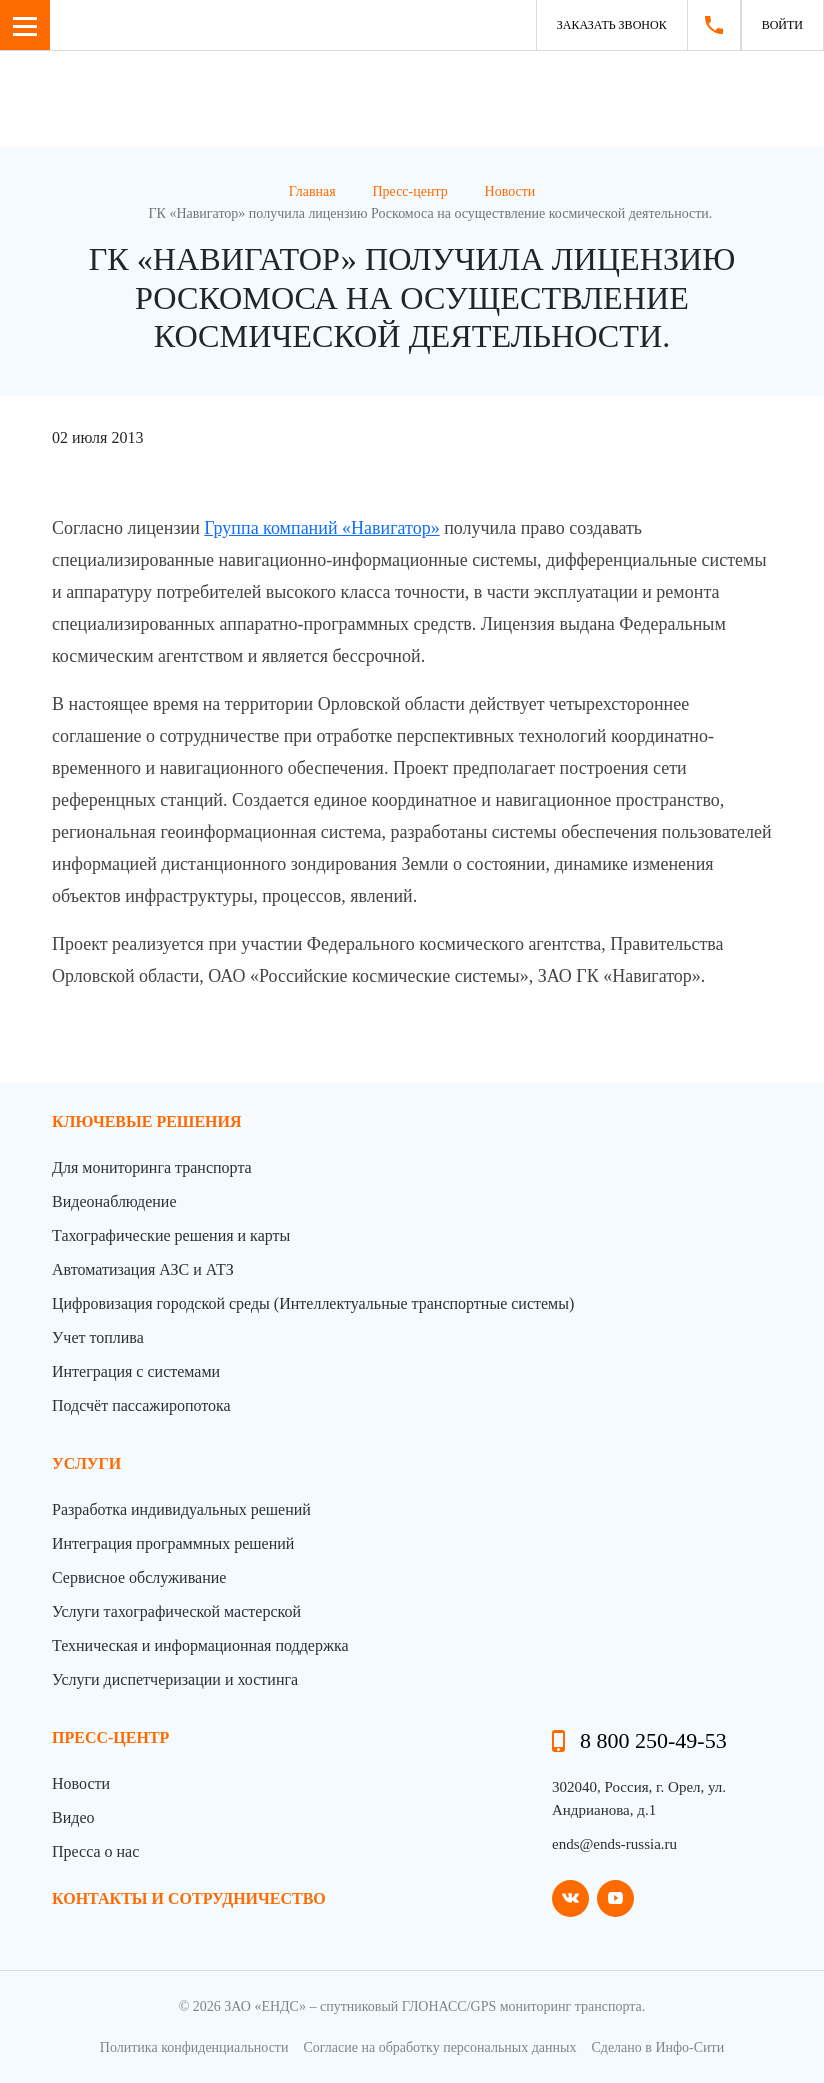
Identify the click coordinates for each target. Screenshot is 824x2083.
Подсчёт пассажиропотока (141, 1405)
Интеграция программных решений (173, 1543)
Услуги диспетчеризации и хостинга (175, 1679)
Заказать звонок (612, 25)
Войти (782, 25)
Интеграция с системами (136, 1371)
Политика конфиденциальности (194, 2047)
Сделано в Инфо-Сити (657, 2047)
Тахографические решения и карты (171, 1235)
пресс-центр (110, 1737)
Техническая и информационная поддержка (200, 1645)
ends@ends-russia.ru (614, 1844)
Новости (81, 1783)
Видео (73, 1817)
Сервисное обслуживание (139, 1577)
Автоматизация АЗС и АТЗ (143, 1269)
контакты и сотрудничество (189, 1898)
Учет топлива (98, 1337)
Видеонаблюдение (114, 1201)
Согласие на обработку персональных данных (439, 2047)
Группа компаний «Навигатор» (321, 528)
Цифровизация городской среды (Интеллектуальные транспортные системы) (313, 1303)
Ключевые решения (147, 1121)
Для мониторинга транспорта (152, 1167)
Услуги (86, 1463)
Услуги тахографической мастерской (176, 1611)
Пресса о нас (95, 1851)
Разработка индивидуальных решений (181, 1509)
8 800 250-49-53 (653, 1740)
